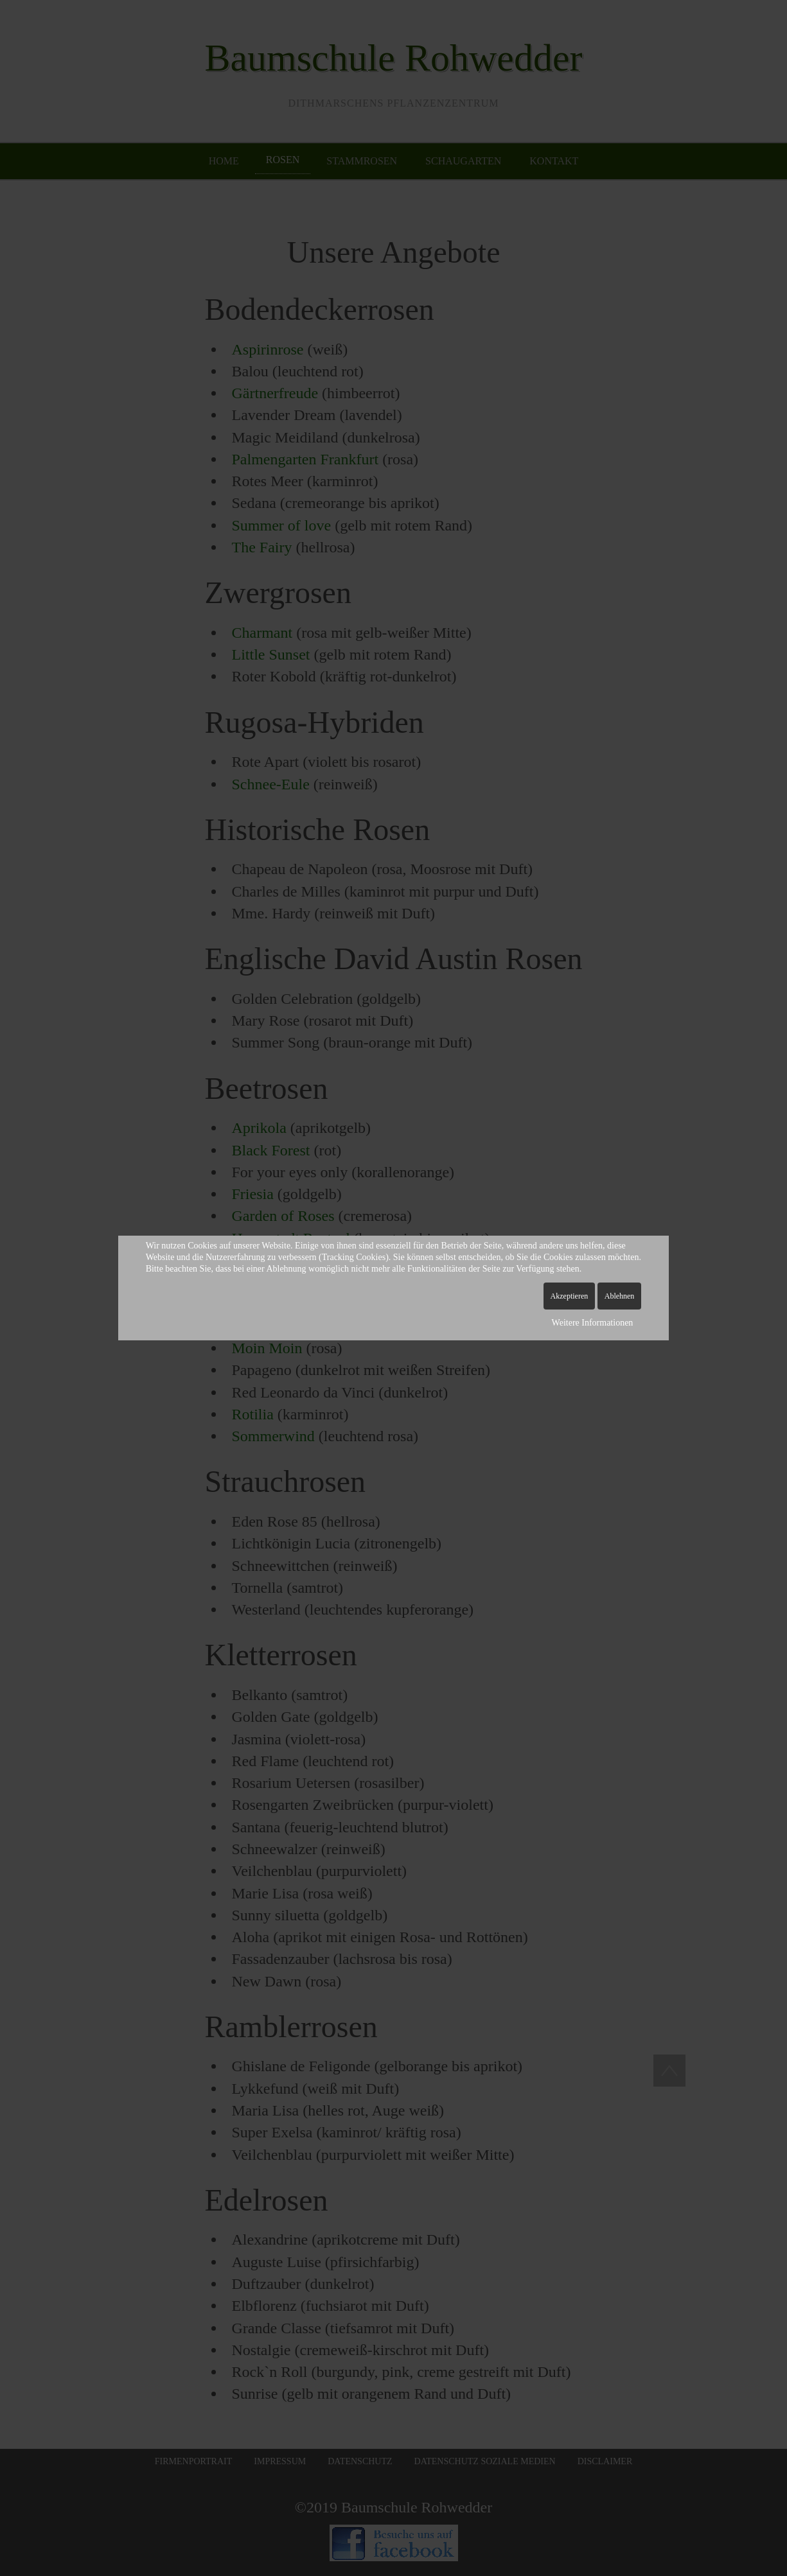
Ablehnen (620, 1296)
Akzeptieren (569, 1296)
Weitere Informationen (592, 1322)
